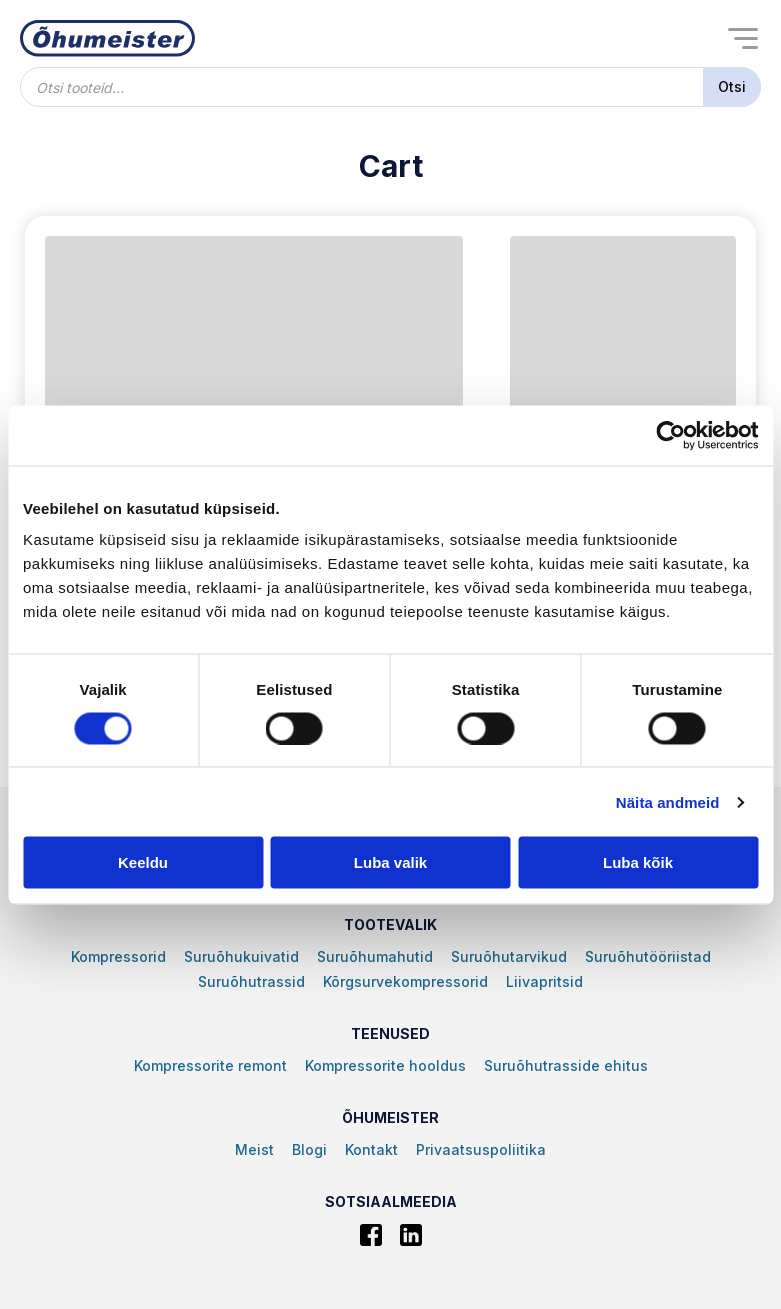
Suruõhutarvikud (509, 956)
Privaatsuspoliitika (481, 1149)
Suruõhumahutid (375, 956)
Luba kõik (638, 862)
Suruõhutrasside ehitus (566, 1065)
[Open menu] (743, 38)
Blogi (309, 1149)
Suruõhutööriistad (648, 956)
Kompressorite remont (210, 1065)
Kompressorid (118, 956)
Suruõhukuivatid (241, 956)
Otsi (732, 86)
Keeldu (143, 862)
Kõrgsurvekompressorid (405, 981)
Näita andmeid (668, 801)
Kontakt (371, 1149)
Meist (254, 1149)
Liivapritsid (544, 981)
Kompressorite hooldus (385, 1065)
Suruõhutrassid (251, 981)
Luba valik (390, 862)
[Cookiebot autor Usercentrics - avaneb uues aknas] (670, 435)
